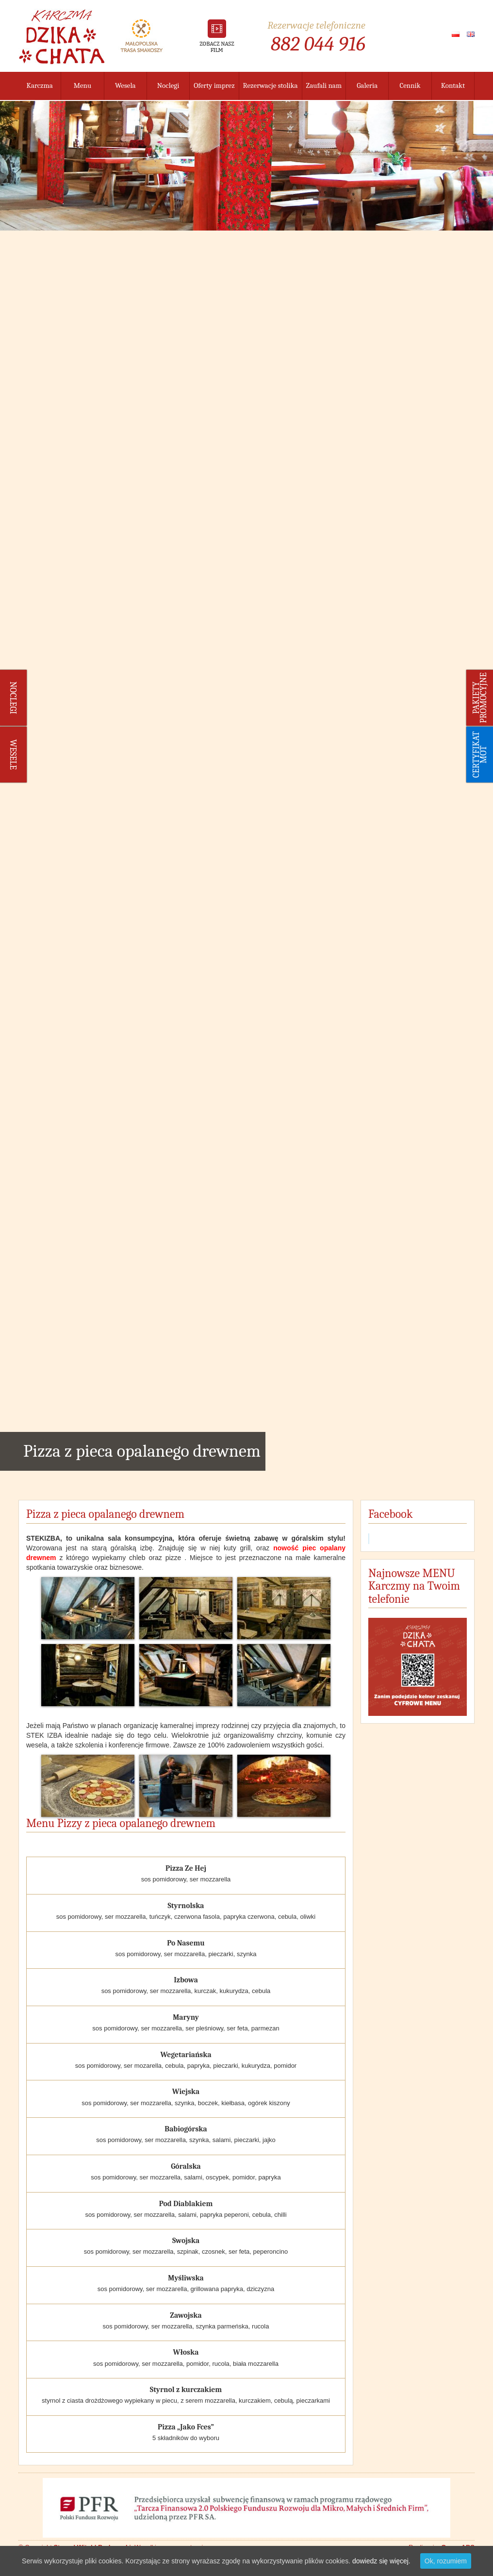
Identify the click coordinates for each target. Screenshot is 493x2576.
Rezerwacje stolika (270, 85)
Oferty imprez (214, 85)
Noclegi (168, 85)
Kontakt (453, 85)
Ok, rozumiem (446, 2561)
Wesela (125, 85)
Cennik (409, 85)
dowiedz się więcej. (381, 2561)
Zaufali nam (324, 85)
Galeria (367, 85)
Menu (83, 85)
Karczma (40, 85)
